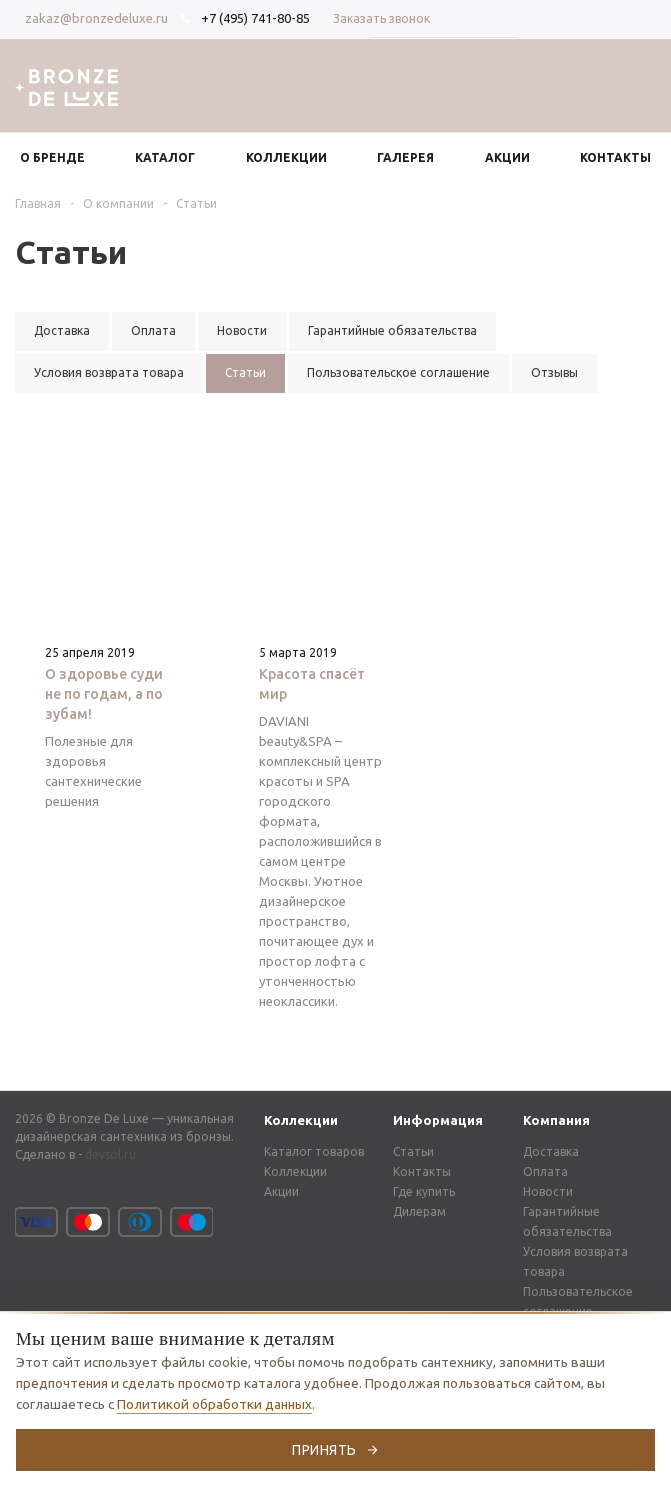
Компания (556, 1120)
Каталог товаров (314, 1151)
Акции (281, 1191)
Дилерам (419, 1211)
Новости (548, 1191)
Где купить (424, 1191)
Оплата (545, 1171)
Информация (438, 1120)
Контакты (422, 1171)
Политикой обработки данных (214, 1404)
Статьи (413, 1151)
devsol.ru (110, 1154)
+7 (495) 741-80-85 (255, 18)
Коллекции (301, 1120)
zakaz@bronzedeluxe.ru (96, 18)
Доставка (551, 1151)
